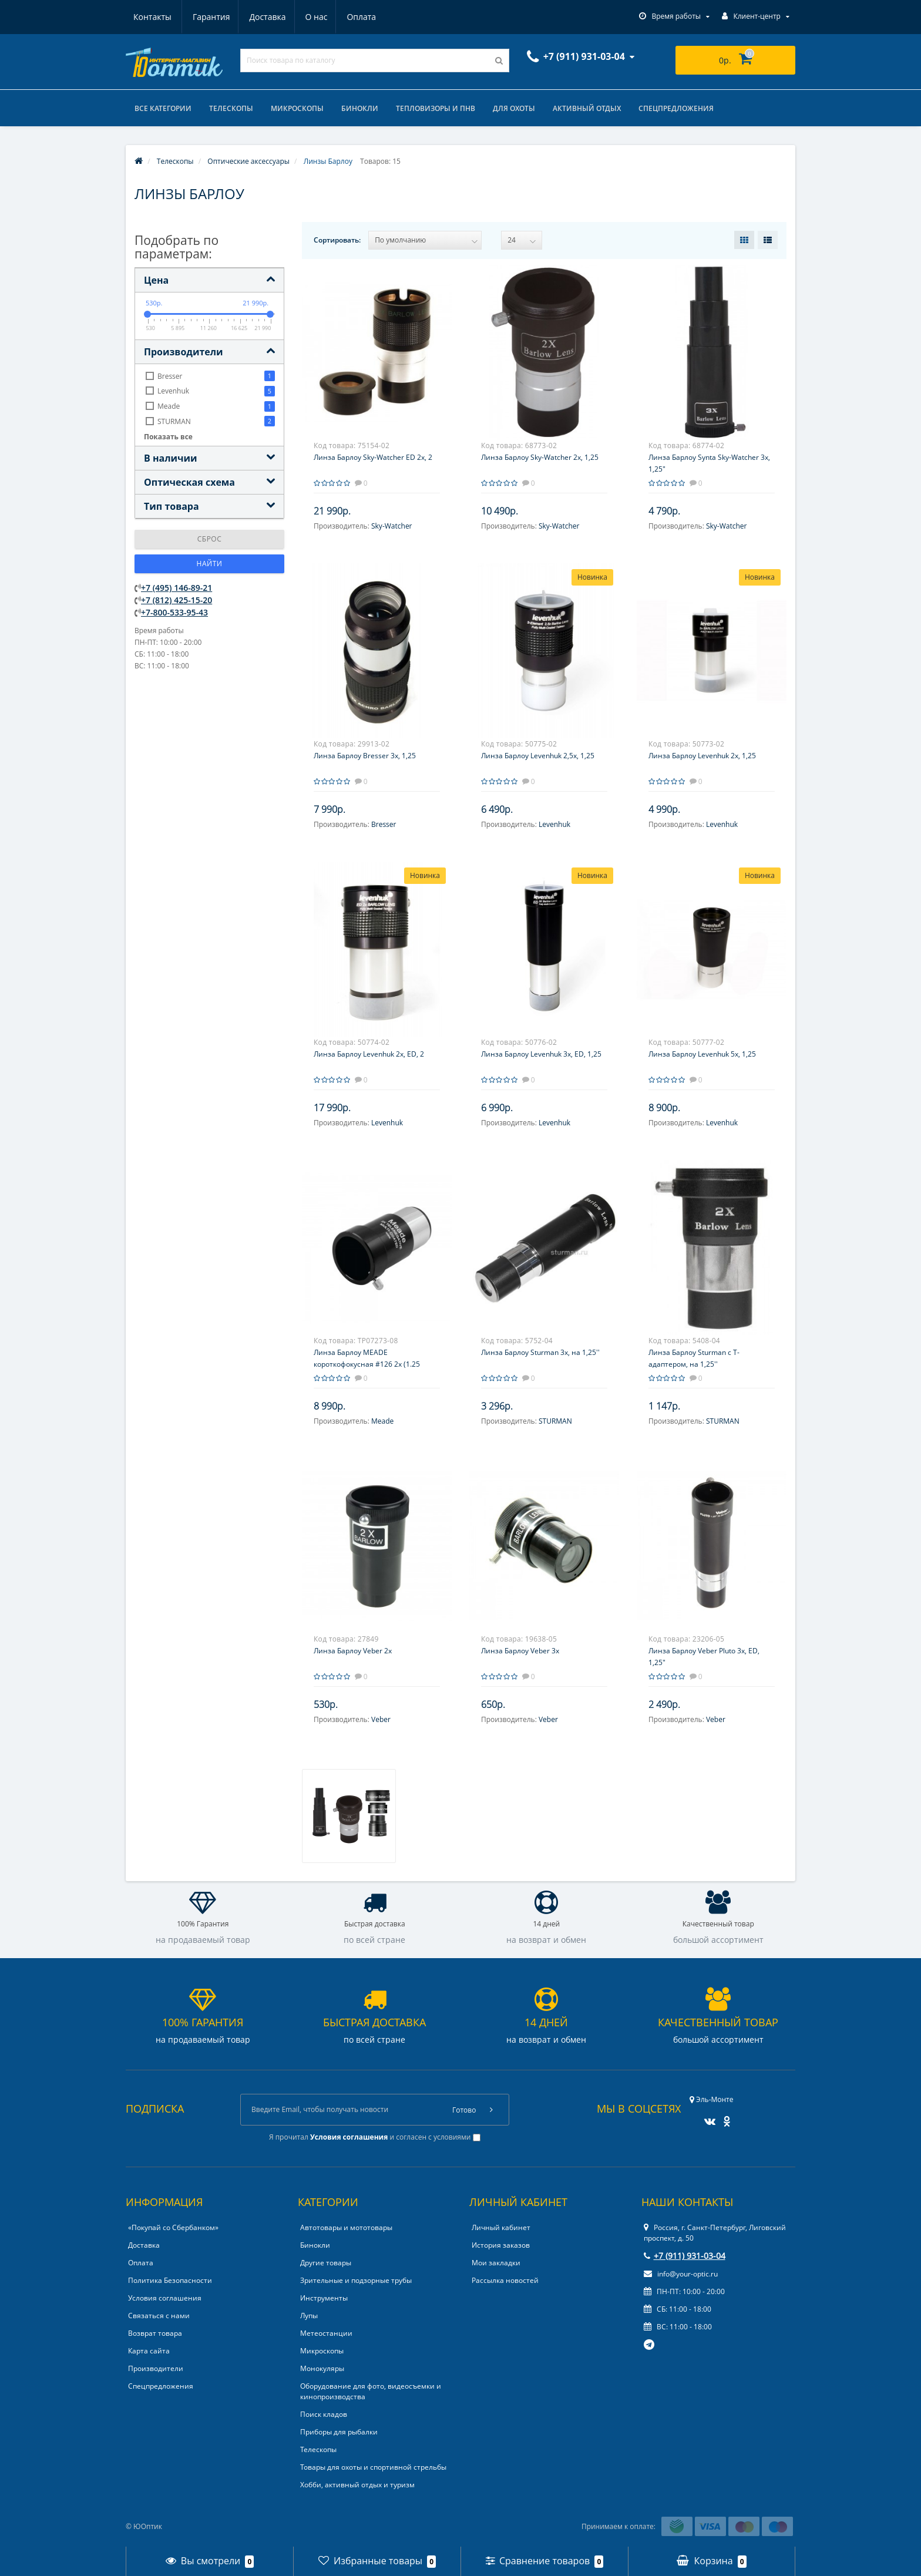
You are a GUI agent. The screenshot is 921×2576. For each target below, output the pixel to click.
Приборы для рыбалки (339, 2432)
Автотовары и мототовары (346, 2227)
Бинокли (359, 108)
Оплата (307, 16)
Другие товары (325, 2263)
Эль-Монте (711, 2099)
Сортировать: (337, 240)
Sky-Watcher (391, 526)
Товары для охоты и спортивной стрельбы (373, 2467)
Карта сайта (149, 2351)
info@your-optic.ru (681, 2274)
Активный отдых (587, 108)
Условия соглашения (164, 2298)
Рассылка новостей (505, 2280)
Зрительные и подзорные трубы (356, 2280)
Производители (155, 2368)
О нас (261, 16)
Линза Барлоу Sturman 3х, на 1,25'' (540, 1352)
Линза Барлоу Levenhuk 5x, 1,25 (702, 1054)
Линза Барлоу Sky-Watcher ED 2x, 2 (373, 457)
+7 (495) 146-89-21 (176, 587)
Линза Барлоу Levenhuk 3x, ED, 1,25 (541, 1054)
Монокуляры (322, 2368)
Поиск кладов (323, 2414)
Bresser (383, 824)
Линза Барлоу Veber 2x (353, 1651)
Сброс (209, 539)
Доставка (210, 16)
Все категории (163, 108)
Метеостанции (326, 2333)
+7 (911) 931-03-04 (684, 2255)
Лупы (309, 2316)
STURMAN (555, 1421)
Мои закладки (496, 2263)
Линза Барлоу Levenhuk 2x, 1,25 (702, 756)
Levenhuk (554, 824)
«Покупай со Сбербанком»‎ (173, 2227)
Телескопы (231, 108)
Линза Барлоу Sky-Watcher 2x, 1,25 (540, 457)
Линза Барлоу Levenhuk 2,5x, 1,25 (537, 756)
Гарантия (152, 16)
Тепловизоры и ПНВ (435, 108)
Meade (382, 1421)
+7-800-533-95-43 (174, 612)
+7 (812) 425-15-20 (176, 600)
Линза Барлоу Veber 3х (520, 1651)
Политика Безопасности (170, 2280)
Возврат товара (155, 2333)
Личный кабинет (501, 2227)
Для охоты (514, 108)
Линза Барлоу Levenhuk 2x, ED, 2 (369, 1054)
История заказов (501, 2245)
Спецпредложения (676, 108)
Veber (381, 1719)
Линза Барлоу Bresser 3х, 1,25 (365, 756)
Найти (210, 564)
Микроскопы (297, 108)
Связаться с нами (159, 2316)
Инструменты (324, 2298)
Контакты (363, 16)
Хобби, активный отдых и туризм (357, 2485)
